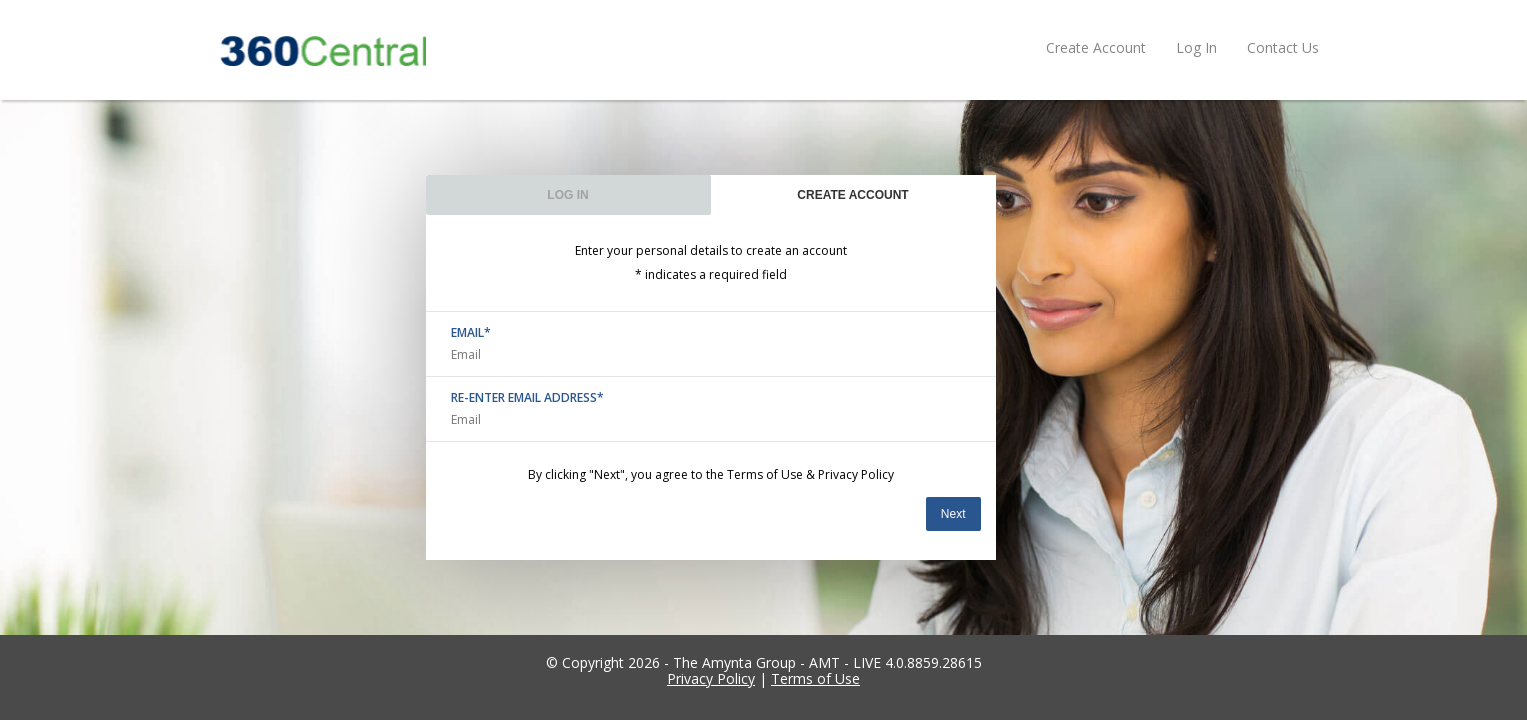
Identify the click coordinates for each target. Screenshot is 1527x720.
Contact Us (1283, 47)
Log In (1196, 47)
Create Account (1096, 47)
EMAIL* (471, 333)
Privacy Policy (856, 474)
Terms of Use (765, 474)
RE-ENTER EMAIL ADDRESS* (527, 398)
